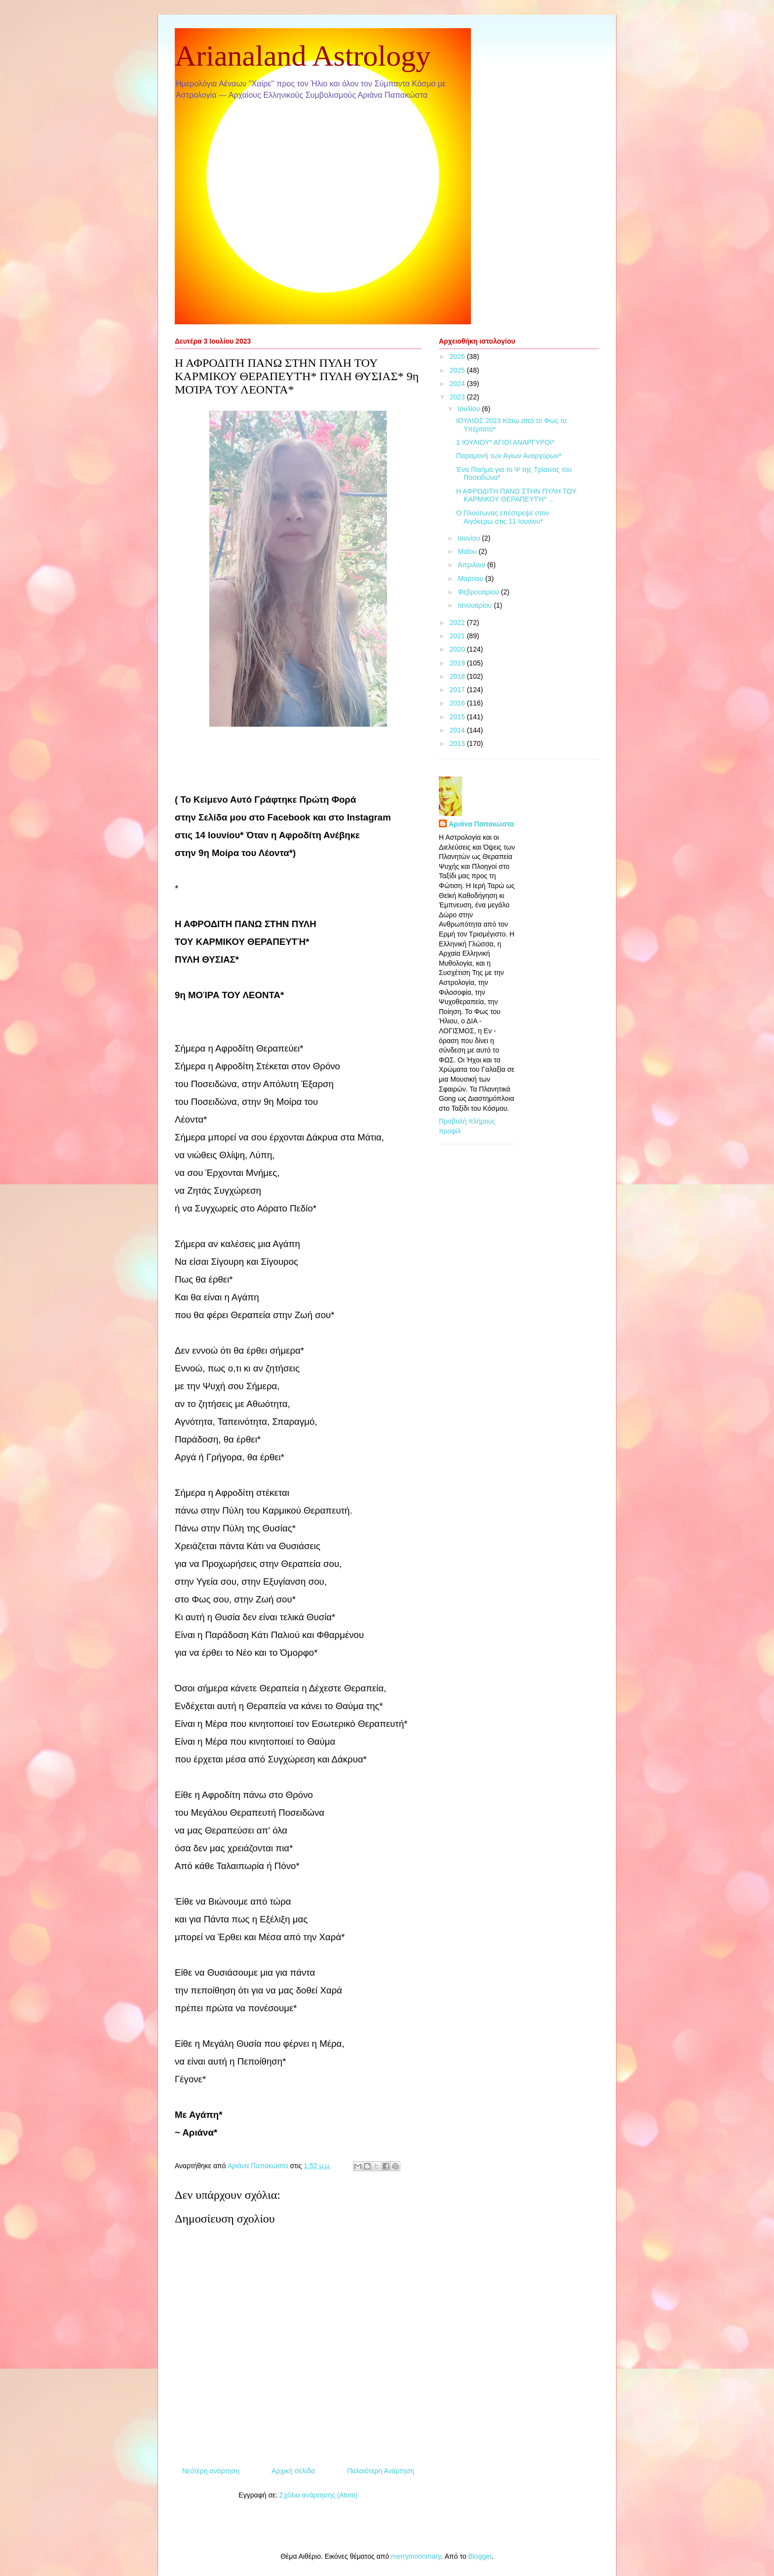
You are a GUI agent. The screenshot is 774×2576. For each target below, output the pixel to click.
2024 (458, 384)
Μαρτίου (471, 579)
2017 (458, 690)
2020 (458, 649)
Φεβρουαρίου (479, 592)
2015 (458, 717)
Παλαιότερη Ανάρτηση (380, 2471)
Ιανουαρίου (476, 605)
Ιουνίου (470, 538)
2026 (458, 356)
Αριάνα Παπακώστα (481, 824)
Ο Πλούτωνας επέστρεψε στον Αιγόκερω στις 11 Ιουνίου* (502, 517)
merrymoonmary (416, 2556)
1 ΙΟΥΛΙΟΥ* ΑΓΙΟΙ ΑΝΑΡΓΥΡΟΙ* (505, 442)
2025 (458, 370)
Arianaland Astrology (302, 55)
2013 (458, 743)
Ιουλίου (470, 409)
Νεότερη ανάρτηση (210, 2471)
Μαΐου (468, 551)
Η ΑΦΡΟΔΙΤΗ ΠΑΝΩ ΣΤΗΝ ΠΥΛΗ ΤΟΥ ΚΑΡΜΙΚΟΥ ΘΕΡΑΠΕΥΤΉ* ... (516, 495)
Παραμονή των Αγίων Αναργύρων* (509, 456)
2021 (458, 636)
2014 (458, 730)
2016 (458, 703)
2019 (458, 663)
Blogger (479, 2556)
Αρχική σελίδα (292, 2471)
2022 (458, 622)
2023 (458, 397)
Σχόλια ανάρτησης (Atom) (318, 2495)
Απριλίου (472, 565)
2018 (458, 676)
